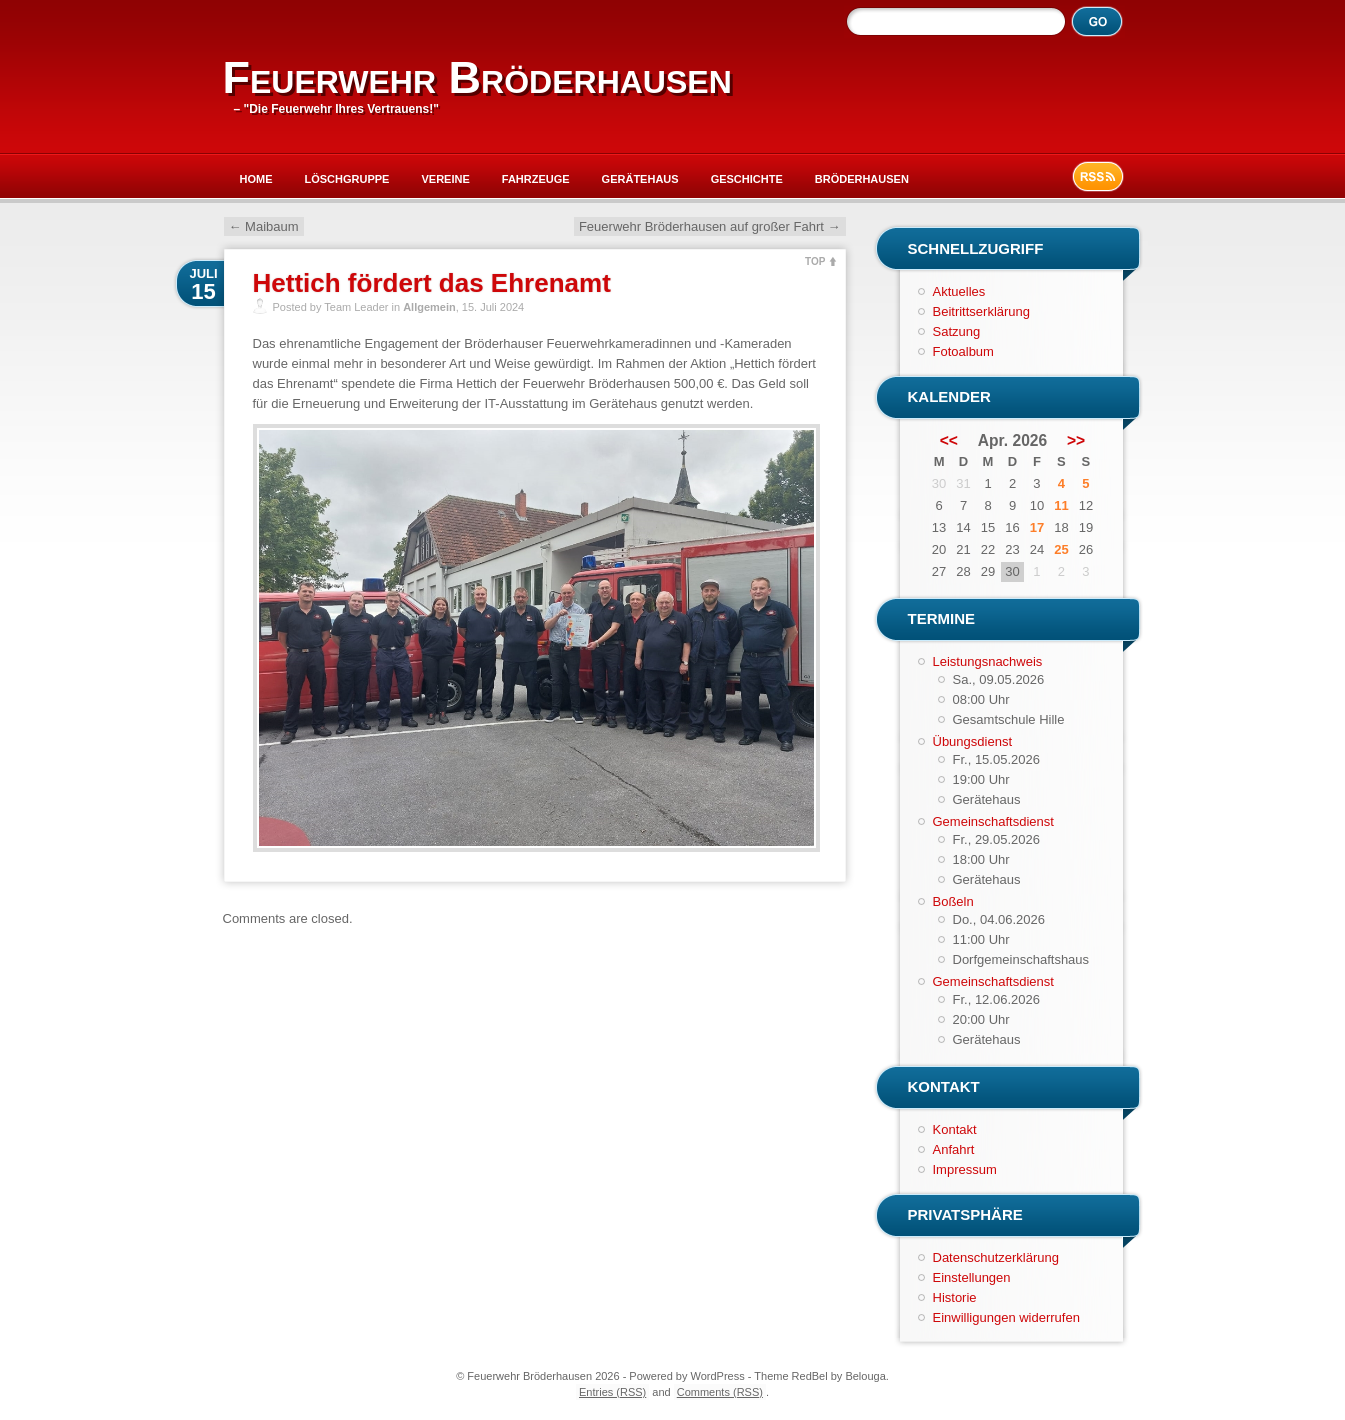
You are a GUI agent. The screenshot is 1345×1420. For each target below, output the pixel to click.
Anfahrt (954, 1149)
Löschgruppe (347, 179)
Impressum (965, 1169)
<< (949, 441)
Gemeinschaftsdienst (993, 821)
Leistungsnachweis (988, 661)
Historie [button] (955, 1297)
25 (1061, 549)
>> (1076, 441)
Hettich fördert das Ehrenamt (432, 283)
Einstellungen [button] (972, 1277)
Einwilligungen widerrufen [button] (1006, 1317)
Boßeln (953, 901)
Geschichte (747, 179)
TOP (815, 261)
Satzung (957, 331)
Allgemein (429, 307)
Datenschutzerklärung (996, 1257)
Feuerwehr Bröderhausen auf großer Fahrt (710, 226)
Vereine (445, 179)
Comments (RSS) (720, 1392)
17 (1037, 527)
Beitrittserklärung (982, 311)
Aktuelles (959, 291)
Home (256, 179)
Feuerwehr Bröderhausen (477, 77)
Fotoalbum (963, 351)
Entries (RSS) (612, 1392)
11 (1061, 505)
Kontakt (955, 1129)
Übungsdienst (973, 741)
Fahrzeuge (536, 179)
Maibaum (264, 226)
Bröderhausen (862, 179)
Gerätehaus (640, 179)
